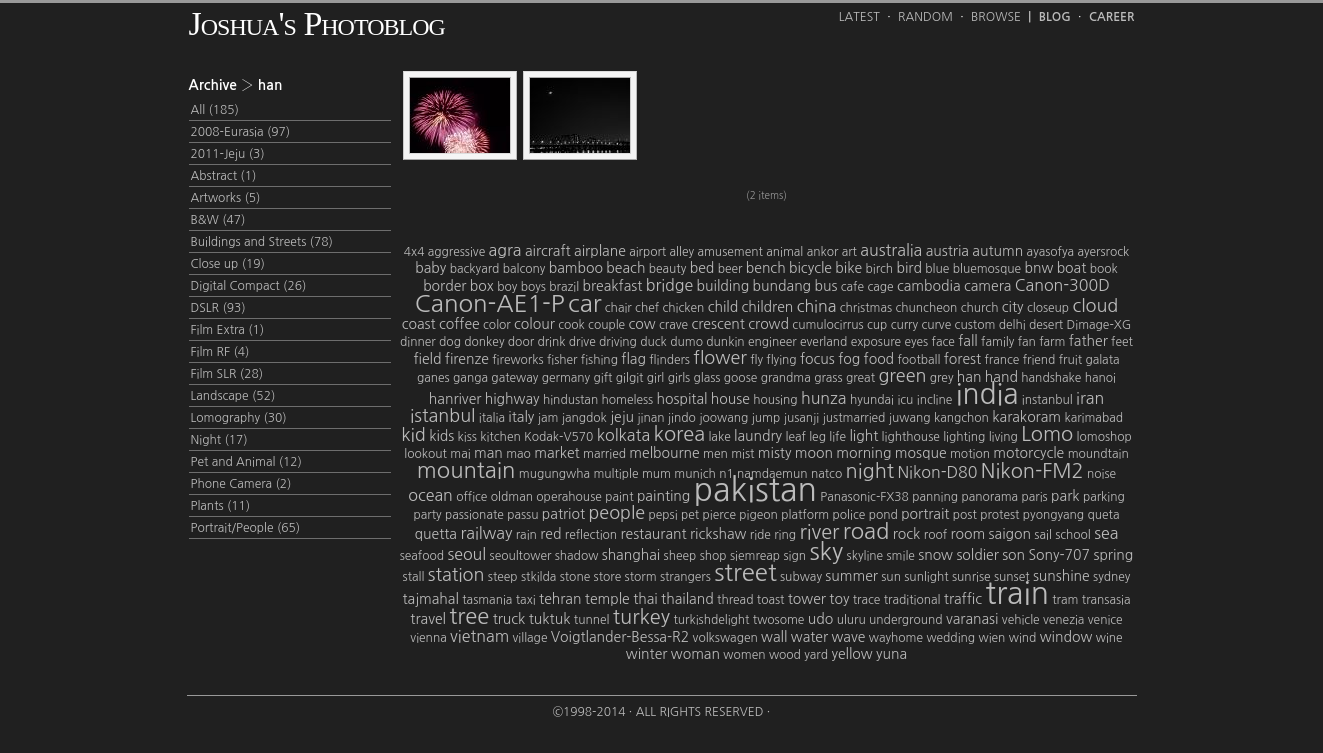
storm (641, 577)
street (745, 572)
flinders (669, 360)
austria (947, 251)
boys (533, 287)
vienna (428, 638)
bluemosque (987, 269)
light (863, 436)
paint (619, 497)
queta (1104, 515)
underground (905, 620)
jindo (682, 418)
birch (880, 269)
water (809, 637)
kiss (467, 437)
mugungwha (554, 474)
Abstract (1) (224, 176)
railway (486, 533)
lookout (425, 454)
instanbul (1047, 400)
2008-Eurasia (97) (241, 132)
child (723, 307)
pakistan (755, 490)
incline (935, 400)
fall (968, 341)
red (550, 534)
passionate (474, 515)
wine (1109, 638)
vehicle (1021, 620)
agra (505, 250)
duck (653, 342)
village (530, 638)
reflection (591, 535)
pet (690, 515)
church (980, 308)
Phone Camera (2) (241, 484)
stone (575, 577)
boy (507, 287)
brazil (564, 287)
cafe (852, 287)
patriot (563, 514)
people (616, 513)
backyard (475, 269)
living (1003, 437)
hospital (682, 399)
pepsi (663, 515)
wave (848, 637)
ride (760, 535)
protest (999, 515)
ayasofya (1050, 252)
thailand (687, 599)
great (860, 378)
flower (719, 358)
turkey (641, 617)
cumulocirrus (827, 325)
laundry (758, 436)
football (918, 360)
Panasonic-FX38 (864, 497)
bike (848, 268)
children (768, 307)
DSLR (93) (218, 308)
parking (1104, 497)
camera (987, 286)
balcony (524, 269)
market (556, 453)
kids (441, 436)
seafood (422, 556)
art (849, 252)
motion (970, 454)
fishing (599, 360)
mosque (921, 453)
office (471, 497)
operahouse (568, 497)
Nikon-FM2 (1032, 471)
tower (807, 599)
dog (450, 342)
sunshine (1061, 576)
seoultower (521, 556)
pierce (719, 515)
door (521, 342)
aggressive (456, 252)
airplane (600, 251)
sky (826, 551)
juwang (910, 418)
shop (713, 556)
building (723, 286)
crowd (768, 324)
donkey (484, 342)
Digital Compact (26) (249, 286)
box (482, 286)
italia (492, 418)
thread (735, 600)
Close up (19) (228, 264)
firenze (467, 359)
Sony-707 (1059, 555)
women (744, 655)
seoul (466, 554)
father (1088, 341)
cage (880, 287)
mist (742, 454)
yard (816, 655)
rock (907, 534)
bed (702, 268)
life (837, 437)
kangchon (961, 418)
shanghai (631, 555)
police (849, 515)
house (730, 399)
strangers (685, 577)
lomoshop (1104, 437)
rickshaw (718, 534)
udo (820, 619)
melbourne (664, 453)
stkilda (538, 577)
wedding (950, 638)
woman (695, 654)
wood (785, 655)
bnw (1038, 268)
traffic (963, 599)
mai (460, 454)
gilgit (630, 378)
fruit (1070, 360)
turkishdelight (711, 620)
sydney (1111, 577)
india (987, 394)
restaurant (653, 534)
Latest (859, 17)
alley (682, 252)
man (488, 453)
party (427, 515)
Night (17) (219, 440)
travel (428, 619)
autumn (997, 251)
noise (1101, 474)
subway (801, 577)
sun (891, 577)
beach (625, 268)
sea (1106, 533)
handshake (1051, 378)
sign (795, 556)
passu (522, 515)
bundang (782, 286)
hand (1001, 377)
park (1065, 496)
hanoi (1100, 378)
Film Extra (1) (228, 330)
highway (512, 399)
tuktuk (550, 619)
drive (582, 342)
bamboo (576, 268)
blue (937, 269)
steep (503, 577)
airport (647, 252)
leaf (796, 437)
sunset (1012, 577)
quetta (436, 534)
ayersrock (1103, 252)
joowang (723, 418)
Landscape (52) (233, 396)
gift (603, 378)
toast (771, 600)
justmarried (854, 418)
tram (1065, 600)
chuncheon (926, 308)
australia (891, 250)
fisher (562, 360)
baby (430, 268)
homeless (628, 400)
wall (774, 637)
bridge (670, 285)
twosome (779, 620)
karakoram (1026, 417)
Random (925, 17)
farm (1052, 342)
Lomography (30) (239, 418)
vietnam (479, 636)
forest (962, 359)
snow (935, 555)
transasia (1106, 600)
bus (825, 286)
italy (521, 417)
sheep (680, 556)
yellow (851, 654)
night (870, 471)
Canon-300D (1062, 285)
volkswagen (725, 638)
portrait (925, 514)
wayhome (896, 638)
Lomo (1047, 434)
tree (469, 616)
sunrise (971, 577)
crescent (718, 324)
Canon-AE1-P (490, 303)
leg (817, 437)
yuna (891, 654)
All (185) (215, 110)
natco (826, 474)
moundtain (1098, 454)
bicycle (810, 268)
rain (526, 535)
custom (975, 325)
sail (1042, 535)
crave (673, 325)
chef (647, 308)
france (1001, 360)
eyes (916, 342)
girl (655, 378)
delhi (1012, 325)
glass (707, 378)
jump (766, 418)
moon (814, 453)
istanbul (442, 416)
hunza (824, 398)
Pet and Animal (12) (246, 462)
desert (1046, 325)
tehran (560, 599)
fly (756, 360)
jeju (622, 417)
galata (1102, 360)
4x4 (414, 252)
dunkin (725, 342)
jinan (650, 418)
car (584, 303)
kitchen (500, 437)
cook (571, 325)
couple (606, 325)
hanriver (455, 399)
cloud (1095, 306)
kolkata (623, 435)
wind (1023, 638)
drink (551, 342)
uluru (851, 620)
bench (766, 268)
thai (645, 599)
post (965, 515)
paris (1035, 497)
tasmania (487, 600)
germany (566, 378)
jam (548, 418)
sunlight (926, 577)
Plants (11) (221, 506)
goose (740, 378)
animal (784, 252)
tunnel (592, 620)
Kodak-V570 (558, 437)
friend (1039, 360)
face (943, 342)
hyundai (872, 400)
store (608, 577)
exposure (876, 342)
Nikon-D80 (937, 472)
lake (719, 437)
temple (607, 599)
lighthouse (911, 437)
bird (909, 268)
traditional (912, 600)
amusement (729, 252)
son (1013, 555)
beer (730, 269)
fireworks (517, 360)
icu (905, 400)
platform (805, 515)
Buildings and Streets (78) (262, 242)
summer (851, 576)
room (967, 534)
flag (633, 359)
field (427, 359)
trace (867, 600)
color (497, 325)
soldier (977, 555)
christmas (866, 308)
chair (618, 308)
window (1066, 637)
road (866, 531)
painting (663, 496)
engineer (772, 342)
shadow (577, 556)
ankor (823, 252)
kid (413, 435)
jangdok (584, 418)
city (1013, 307)
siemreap (755, 556)
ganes (433, 378)
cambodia (929, 286)
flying (781, 360)
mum (656, 474)
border (444, 286)
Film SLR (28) (227, 374)
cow (642, 324)
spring (1113, 555)
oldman (512, 497)
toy (839, 599)
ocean (430, 495)
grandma (786, 378)
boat (1072, 268)
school (1073, 535)
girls (679, 378)
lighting (964, 437)
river (819, 532)
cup (877, 325)
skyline (865, 556)
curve (936, 325)
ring (785, 535)
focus (817, 359)
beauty (668, 269)
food (879, 359)
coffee (459, 324)
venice (1105, 620)
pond (883, 515)
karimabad (1093, 418)
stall (414, 577)
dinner (418, 342)
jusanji (802, 418)
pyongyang (1053, 515)
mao (518, 454)
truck (509, 619)
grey (942, 378)
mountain (466, 470)
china (817, 306)
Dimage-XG (1099, 325)
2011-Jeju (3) (228, 154)
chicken (683, 308)
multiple (615, 474)
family (997, 342)
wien (991, 638)
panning (935, 497)
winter (647, 654)
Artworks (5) (226, 198)
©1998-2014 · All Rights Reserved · (662, 712)
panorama (989, 497)
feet (1122, 342)
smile (901, 556)
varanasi (972, 619)
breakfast (613, 286)
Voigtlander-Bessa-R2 (620, 637)
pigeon (758, 515)
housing (775, 400)
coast (419, 324)
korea (679, 434)
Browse (996, 17)
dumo (686, 342)
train (1017, 593)
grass (828, 378)
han (969, 377)
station (456, 575)
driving (618, 342)
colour (534, 324)
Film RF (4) (220, 352)
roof (935, 535)
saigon (1010, 534)
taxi (526, 600)
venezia (1063, 620)
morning (863, 453)
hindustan (570, 400)
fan (1027, 342)
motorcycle (1028, 453)
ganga (470, 378)
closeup (1048, 308)
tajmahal (431, 599)
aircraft (548, 251)
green (902, 376)
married (604, 454)
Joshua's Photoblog (317, 23)
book (1104, 269)
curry (904, 325)
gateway (514, 378)
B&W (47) (218, 220)
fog (849, 359)
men (715, 454)
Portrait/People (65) (246, 528)
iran (1090, 398)
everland (823, 342)
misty (775, 453)
